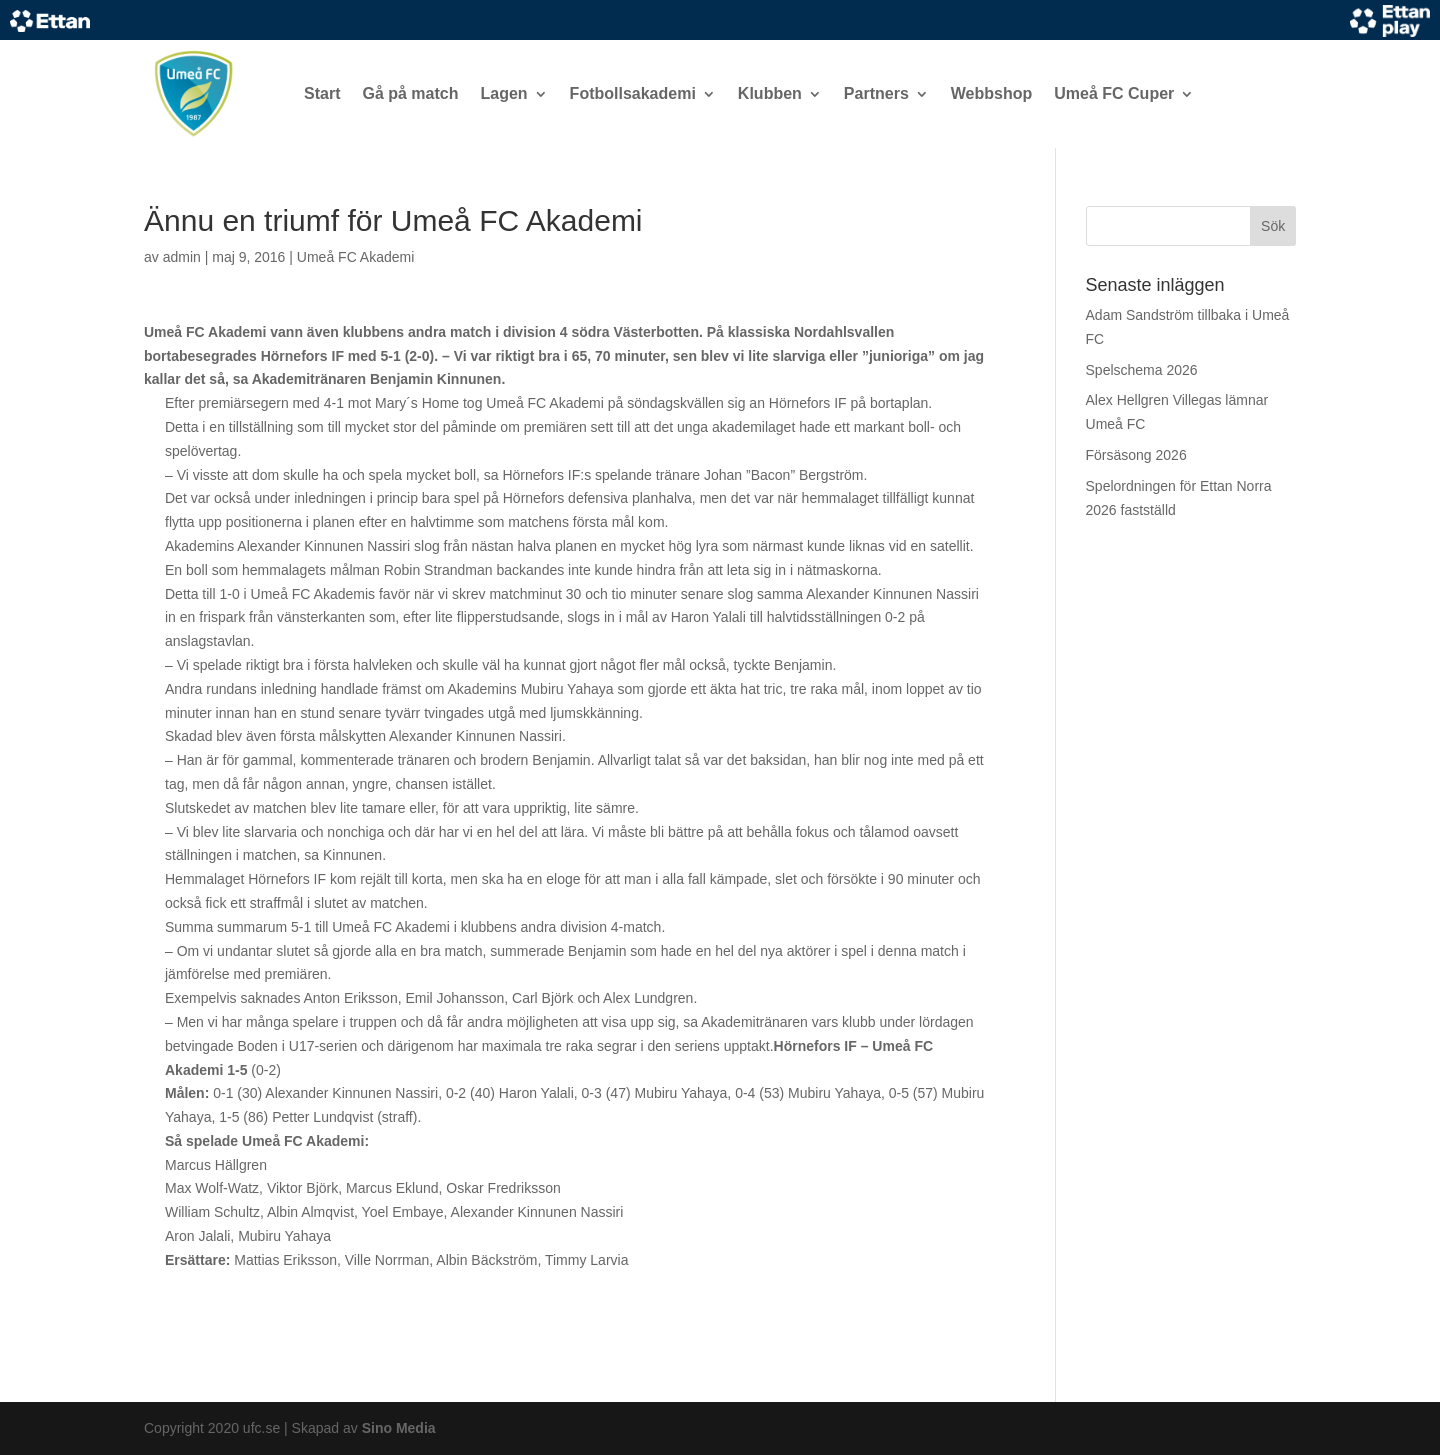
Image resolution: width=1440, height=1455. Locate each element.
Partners (876, 93)
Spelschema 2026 (1142, 370)
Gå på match (410, 93)
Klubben (770, 93)
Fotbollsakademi (633, 93)
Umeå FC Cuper (1114, 93)
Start (322, 93)
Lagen (503, 93)
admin (182, 257)
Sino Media (399, 1428)
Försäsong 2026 (1136, 455)
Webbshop (991, 93)
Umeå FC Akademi (355, 257)
